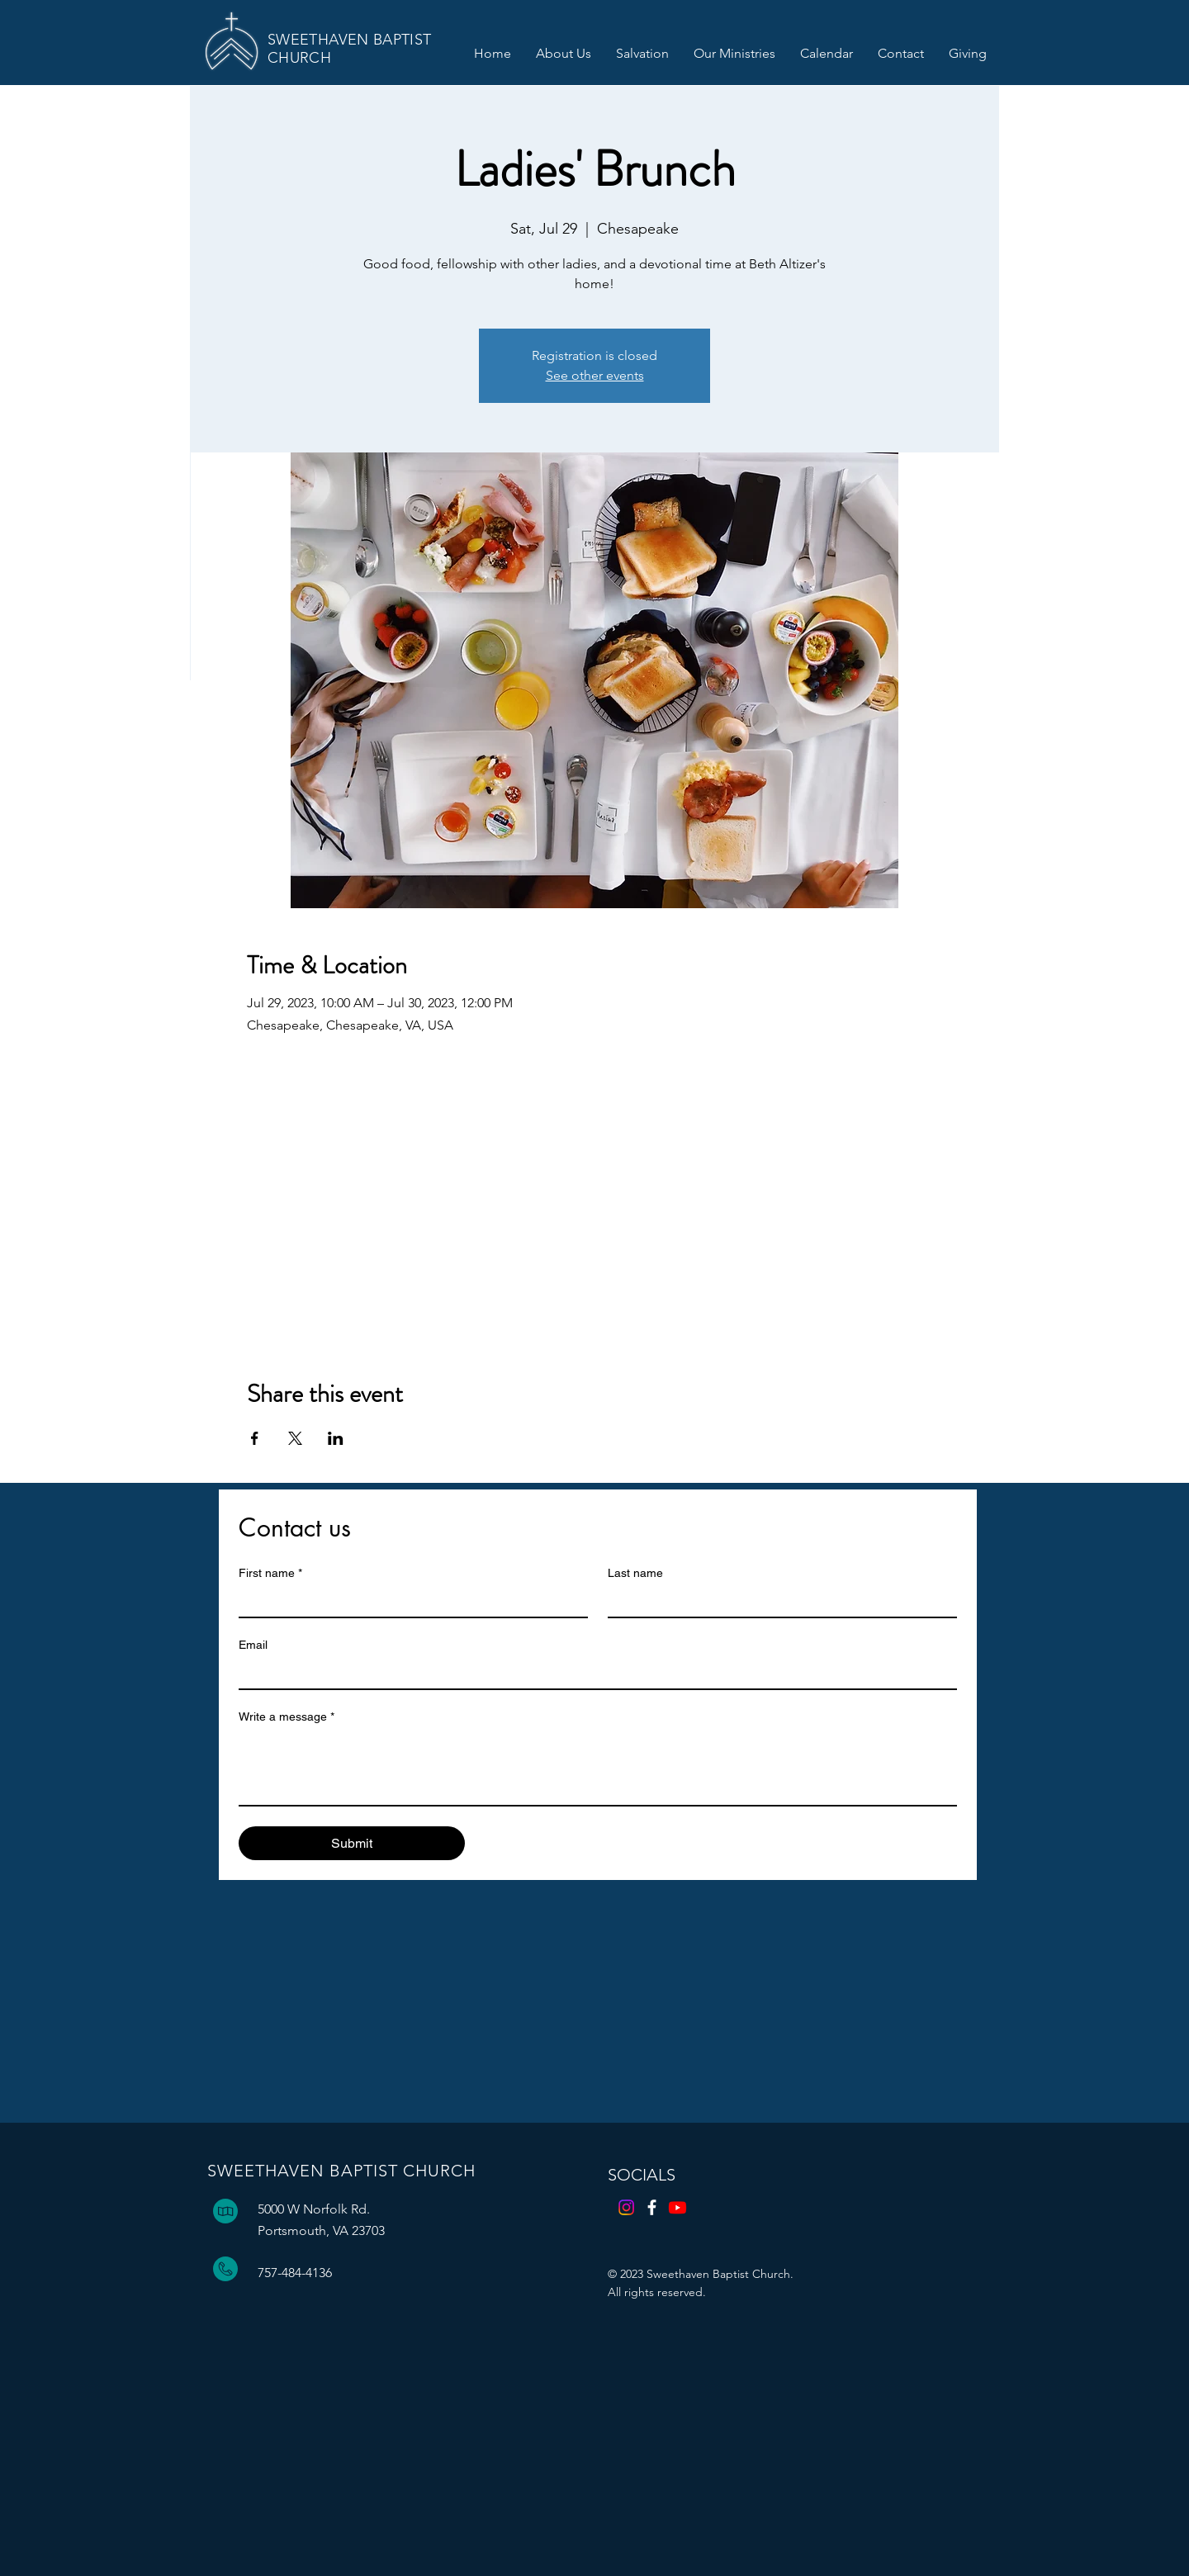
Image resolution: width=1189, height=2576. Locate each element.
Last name (635, 1572)
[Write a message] (598, 1767)
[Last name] (777, 1602)
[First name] (408, 1602)
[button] (563, 54)
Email (253, 1644)
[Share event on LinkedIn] (335, 1438)
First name (270, 1573)
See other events (595, 375)
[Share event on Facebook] (255, 1438)
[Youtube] (677, 2207)
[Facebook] (652, 2207)
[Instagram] (626, 2207)
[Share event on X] (295, 1438)
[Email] (593, 1673)
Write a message (286, 1717)
